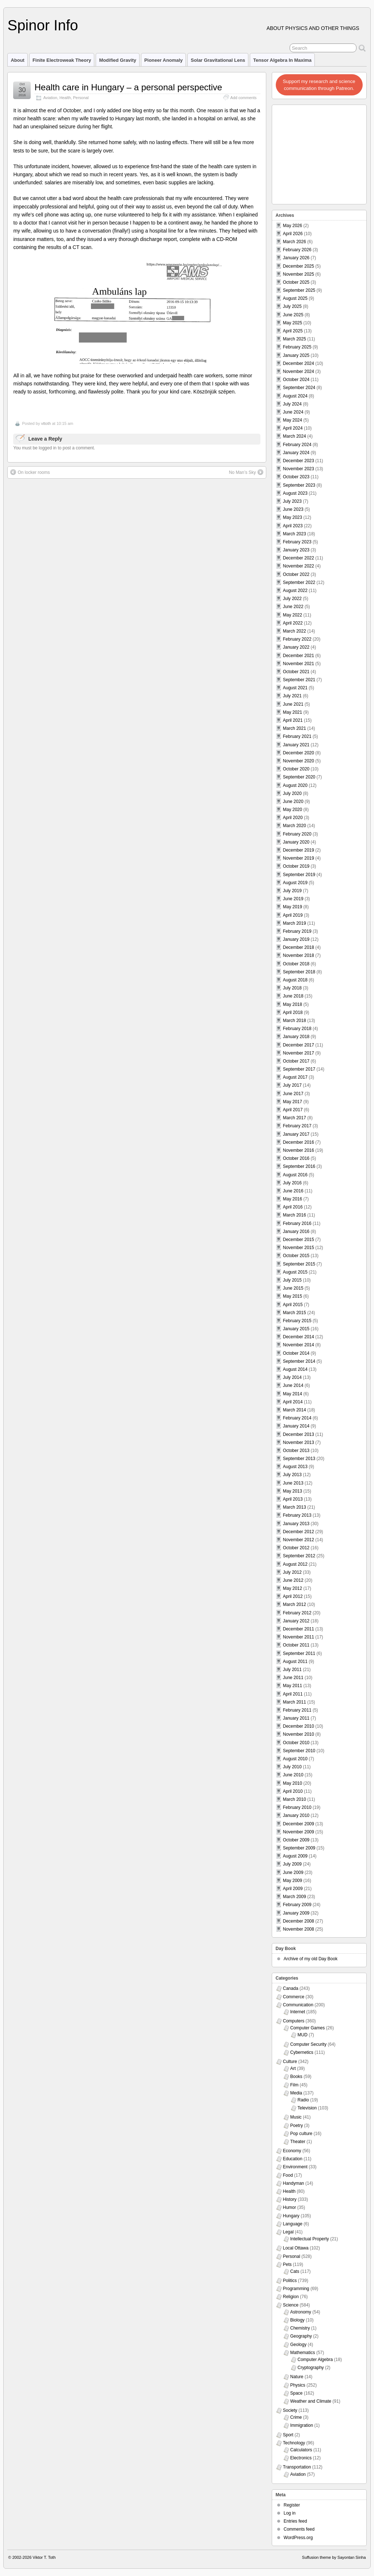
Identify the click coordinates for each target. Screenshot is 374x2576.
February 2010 (297, 1807)
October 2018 (296, 963)
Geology (298, 2344)
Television (307, 2108)
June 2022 (293, 606)
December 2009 (298, 1823)
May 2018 (292, 1004)
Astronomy (300, 2312)
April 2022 (293, 623)
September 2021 (299, 679)
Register (292, 2505)
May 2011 (292, 1685)
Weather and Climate (311, 2401)
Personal (81, 97)
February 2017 (297, 1125)
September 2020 (299, 777)
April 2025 (293, 330)
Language (292, 2223)
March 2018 (294, 1020)
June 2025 (293, 314)
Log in (290, 2513)
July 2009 (292, 1864)
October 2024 (296, 379)
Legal (288, 2231)
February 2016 (297, 1223)
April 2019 (293, 915)
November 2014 (298, 1344)
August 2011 (295, 1661)
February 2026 (297, 249)
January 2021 (296, 744)
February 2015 (297, 1320)
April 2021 (293, 720)
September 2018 (299, 971)
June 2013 (293, 1483)
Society (290, 2410)
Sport (288, 2434)
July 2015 (292, 1280)
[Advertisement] (319, 152)
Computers (294, 2021)
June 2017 (293, 1093)
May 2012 (292, 1588)
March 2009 (294, 1896)
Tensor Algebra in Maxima (282, 60)
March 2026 (294, 241)
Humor (289, 2207)
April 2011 (293, 1694)
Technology (294, 2442)
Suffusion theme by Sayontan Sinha (334, 2557)
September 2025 (299, 290)
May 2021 (292, 712)
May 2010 (292, 1783)
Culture (290, 2061)
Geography (301, 2336)
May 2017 (292, 1101)
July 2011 (292, 1669)
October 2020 (296, 769)
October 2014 (296, 1353)
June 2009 (293, 1872)
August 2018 (295, 979)
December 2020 (298, 752)
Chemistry (300, 2328)
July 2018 (292, 988)
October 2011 (296, 1645)
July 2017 (292, 1085)
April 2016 (293, 1207)
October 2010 (296, 1742)
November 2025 (298, 274)
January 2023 (296, 549)
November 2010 (298, 1734)
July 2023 (292, 501)
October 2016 (296, 1158)
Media (296, 2093)
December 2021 (298, 655)
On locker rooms (30, 472)
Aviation (50, 97)
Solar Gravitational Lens (218, 60)
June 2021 (293, 704)
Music (296, 2117)
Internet (297, 2011)
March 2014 (294, 1410)
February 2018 (297, 1028)
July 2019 (292, 890)
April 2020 (293, 817)
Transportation (297, 2467)
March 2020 (294, 825)
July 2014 (292, 1377)
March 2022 (294, 631)
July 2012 (292, 1572)
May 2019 (292, 906)
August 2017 (295, 1077)
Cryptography (311, 2367)
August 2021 (295, 687)
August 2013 (295, 1466)
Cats (294, 2271)
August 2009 (295, 1856)
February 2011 (297, 1710)
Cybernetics (301, 2052)
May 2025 (292, 322)
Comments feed (299, 2529)
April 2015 (293, 1304)
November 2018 (298, 955)
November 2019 (298, 858)
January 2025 (296, 355)
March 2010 (294, 1799)
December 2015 (298, 1239)
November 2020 (298, 760)
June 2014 (293, 1385)
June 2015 (293, 1288)
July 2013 (292, 1474)
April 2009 (293, 1888)
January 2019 (296, 939)
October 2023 (296, 476)
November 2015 (298, 1247)
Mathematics (302, 2352)
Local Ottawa (296, 2248)
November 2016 (298, 1150)
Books (296, 2076)
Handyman (293, 2183)
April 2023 (293, 525)
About (17, 60)
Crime (296, 2417)
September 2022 (299, 582)
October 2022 (296, 574)
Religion (291, 2296)
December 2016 (298, 1142)
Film (294, 2084)
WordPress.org (298, 2537)
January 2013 (296, 1523)
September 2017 (299, 1069)
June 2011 (293, 1677)
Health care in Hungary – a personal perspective (128, 87)
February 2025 (297, 347)
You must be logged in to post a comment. (54, 447)
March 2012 (294, 1604)
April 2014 (293, 1401)
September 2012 (299, 1555)
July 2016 (292, 1182)
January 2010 (296, 1815)
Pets (287, 2264)
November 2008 (298, 1929)
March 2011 (294, 1702)
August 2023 (295, 493)
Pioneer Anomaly (163, 60)
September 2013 (299, 1458)
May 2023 (292, 517)
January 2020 (296, 842)
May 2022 (292, 615)
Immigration (301, 2425)
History (290, 2199)
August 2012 (295, 1564)
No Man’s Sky (246, 472)
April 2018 (293, 1012)
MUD (303, 2034)
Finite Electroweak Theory (62, 60)
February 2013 (297, 1515)
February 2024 (297, 444)
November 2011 (298, 1637)
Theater (297, 2141)
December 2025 (298, 266)
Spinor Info (42, 25)
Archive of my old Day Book (310, 1958)
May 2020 (292, 809)
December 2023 (298, 460)
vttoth (46, 423)
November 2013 (298, 1442)
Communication (298, 2004)
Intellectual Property (309, 2238)
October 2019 (296, 866)
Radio (303, 2099)
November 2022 (298, 566)
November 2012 (298, 1539)
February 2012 (297, 1612)
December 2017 (298, 1045)
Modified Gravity (117, 60)
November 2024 (298, 371)
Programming (296, 2288)
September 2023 (299, 485)
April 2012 (293, 1596)
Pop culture (301, 2133)
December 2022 (298, 558)
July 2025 (292, 306)
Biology (297, 2320)
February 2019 (297, 931)
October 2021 (296, 671)
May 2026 (292, 225)
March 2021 (294, 728)
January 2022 (296, 647)
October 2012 (296, 1547)
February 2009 (297, 1904)
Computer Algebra (315, 2359)
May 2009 (292, 1880)
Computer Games (307, 2027)
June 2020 (293, 801)
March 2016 (294, 1215)
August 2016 (295, 1174)
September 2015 (299, 1264)
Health (65, 97)
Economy (292, 2150)
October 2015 (296, 1255)
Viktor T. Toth (44, 2557)
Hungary (291, 2215)
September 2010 (299, 1750)
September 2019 (299, 874)
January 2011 (296, 1718)
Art (293, 2068)
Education (292, 2158)
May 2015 (292, 1296)
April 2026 (293, 233)
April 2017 (293, 1109)
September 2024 (299, 387)
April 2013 (293, 1499)
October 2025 (296, 282)
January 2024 (296, 452)
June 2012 (293, 1580)
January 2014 (296, 1426)
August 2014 (295, 1369)
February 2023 (297, 541)
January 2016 (296, 1231)
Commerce (294, 1996)
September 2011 (299, 1653)
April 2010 (293, 1791)
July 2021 (292, 695)
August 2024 (295, 396)
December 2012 (298, 1531)
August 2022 (295, 590)
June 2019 (293, 898)
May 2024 (292, 420)
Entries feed (295, 2521)
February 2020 (297, 834)
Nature (297, 2376)
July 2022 (292, 598)
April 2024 (293, 428)
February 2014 (297, 1418)
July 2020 (292, 793)
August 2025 (295, 298)
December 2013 (298, 1434)
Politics (290, 2280)
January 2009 (296, 1913)
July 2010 (292, 1766)
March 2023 (294, 533)
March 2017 (294, 1117)
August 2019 (295, 882)
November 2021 (298, 663)
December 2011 (298, 1629)
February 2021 (297, 736)
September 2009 (299, 1848)
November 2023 (298, 468)
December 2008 (298, 1921)
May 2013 (292, 1491)
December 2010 (298, 1726)
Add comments (243, 97)
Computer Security (308, 2044)
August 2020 (295, 785)
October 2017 (296, 1061)
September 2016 (299, 1166)
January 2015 (296, 1328)
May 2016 (292, 1199)
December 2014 (298, 1336)
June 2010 (293, 1774)
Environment (295, 2166)
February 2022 (297, 639)
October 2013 (296, 1450)
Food (288, 2175)
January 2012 (296, 1620)
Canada (290, 1988)
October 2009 (296, 1840)
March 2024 (294, 436)
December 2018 (298, 947)
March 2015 (294, 1312)
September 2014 (299, 1361)
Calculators (301, 2449)
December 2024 (298, 363)
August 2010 (295, 1758)
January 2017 (296, 1134)
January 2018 (296, 1036)
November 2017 (298, 1053)
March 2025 (294, 339)
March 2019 (294, 923)
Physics (297, 2385)
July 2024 (292, 404)
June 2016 (293, 1190)
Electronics (301, 2457)
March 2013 (294, 1507)
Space (296, 2393)
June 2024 (293, 412)
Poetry (296, 2125)
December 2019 (298, 850)
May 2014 (292, 1393)
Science (291, 2305)
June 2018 (293, 996)
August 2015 (295, 1272)
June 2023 (293, 509)
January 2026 (296, 257)
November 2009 (298, 1831)
